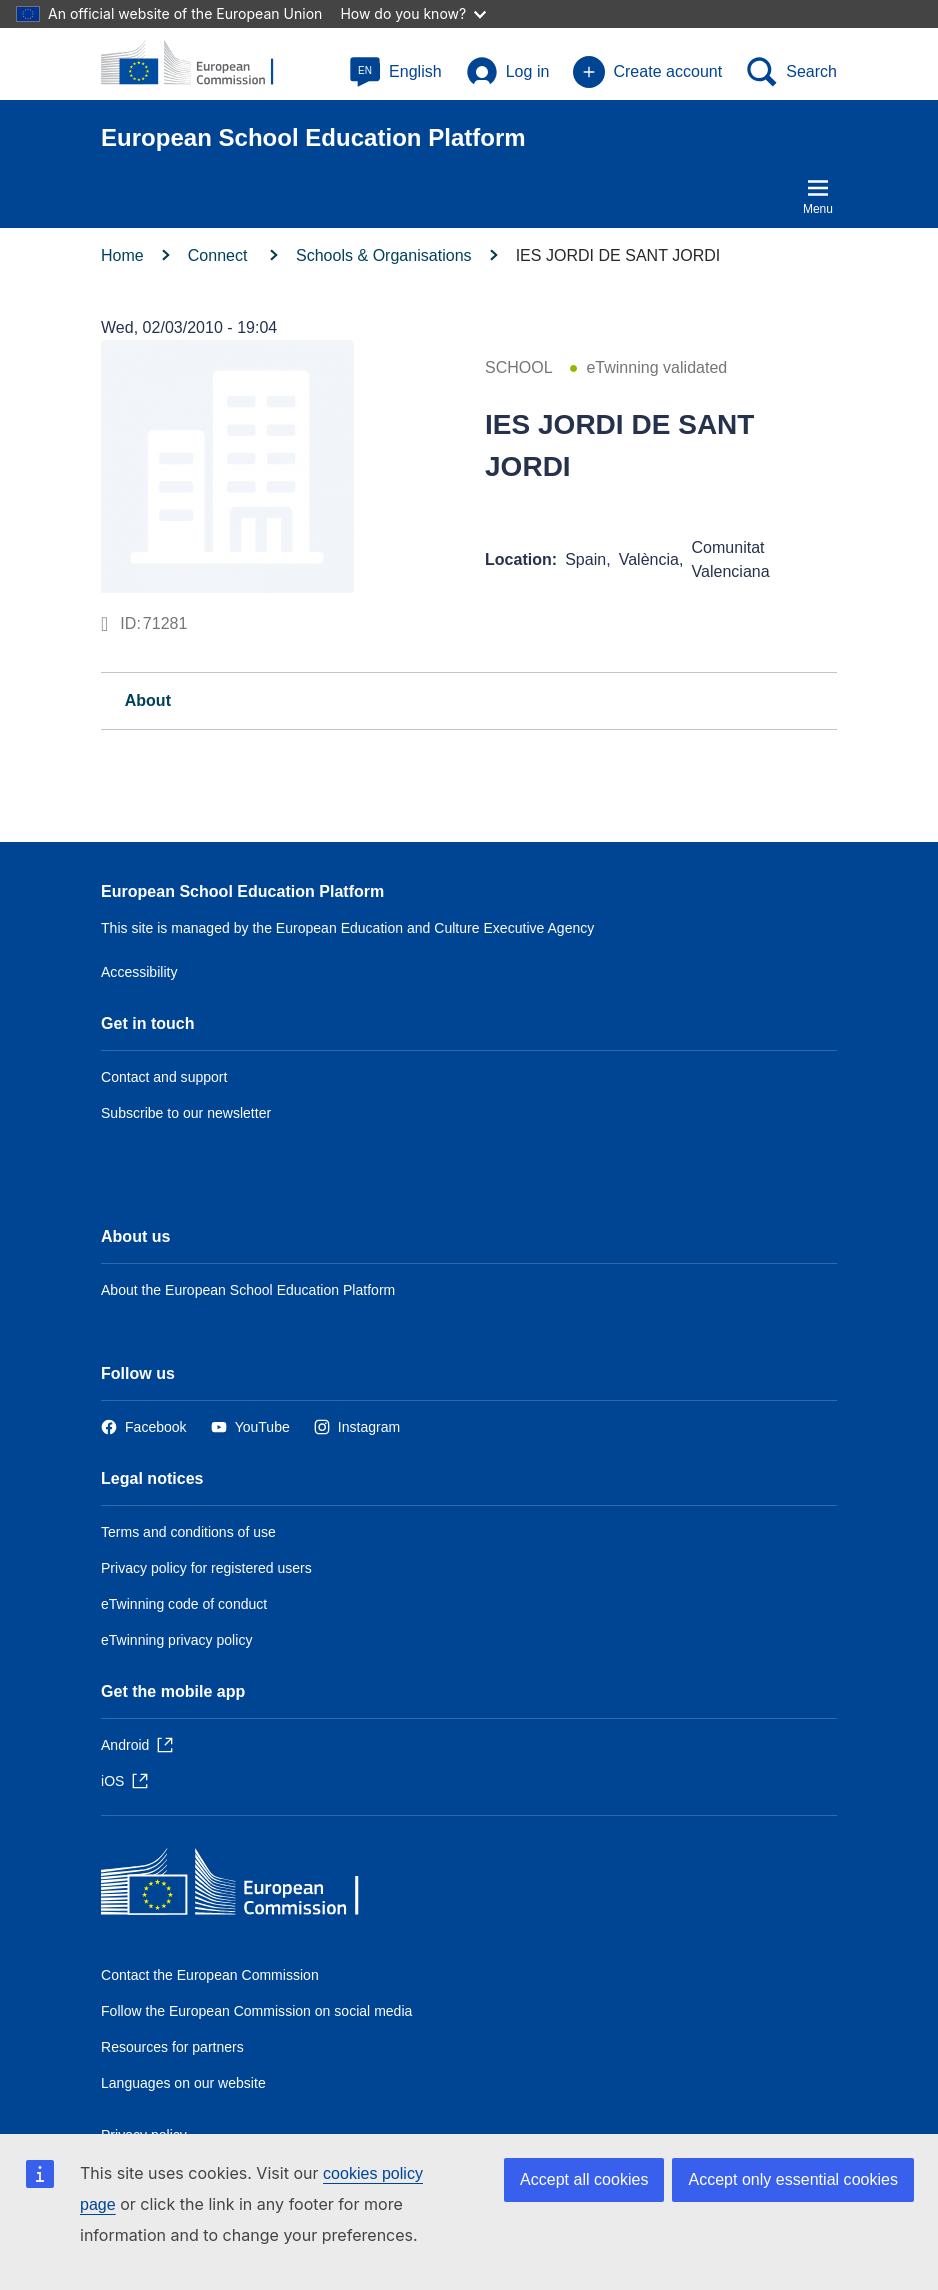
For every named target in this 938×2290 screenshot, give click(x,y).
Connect (220, 255)
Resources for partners (172, 2047)
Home (122, 255)
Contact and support (164, 1077)
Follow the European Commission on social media (256, 2011)
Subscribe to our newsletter (186, 1113)
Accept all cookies (584, 2179)
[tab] (469, 701)
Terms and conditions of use (188, 1532)
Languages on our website (183, 2083)
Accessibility (139, 972)
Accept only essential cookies (793, 2179)
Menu (818, 196)
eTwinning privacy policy (176, 1640)
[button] (395, 72)
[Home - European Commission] (246, 1886)
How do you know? (413, 13)
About (148, 700)
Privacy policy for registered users (206, 1568)
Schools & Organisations (384, 255)
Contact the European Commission (210, 1975)
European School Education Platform (242, 891)
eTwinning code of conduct (184, 1604)
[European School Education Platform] (198, 64)
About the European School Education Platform (248, 1290)
